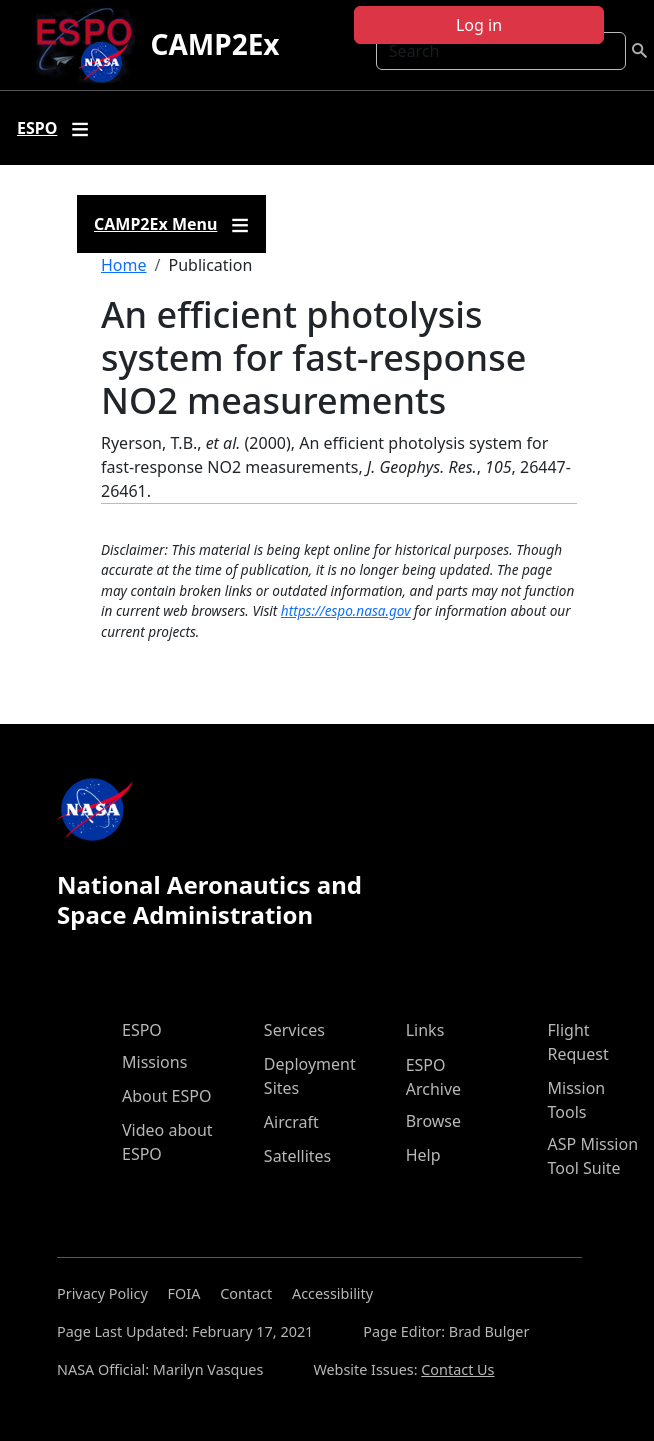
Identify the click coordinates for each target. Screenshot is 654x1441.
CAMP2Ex (215, 44)
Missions (154, 1062)
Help (423, 1155)
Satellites (297, 1156)
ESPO (142, 1030)
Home (124, 265)
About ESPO (166, 1096)
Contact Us (457, 1369)
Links (425, 1030)
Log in (479, 25)
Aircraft (291, 1122)
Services (294, 1030)
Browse (433, 1121)
